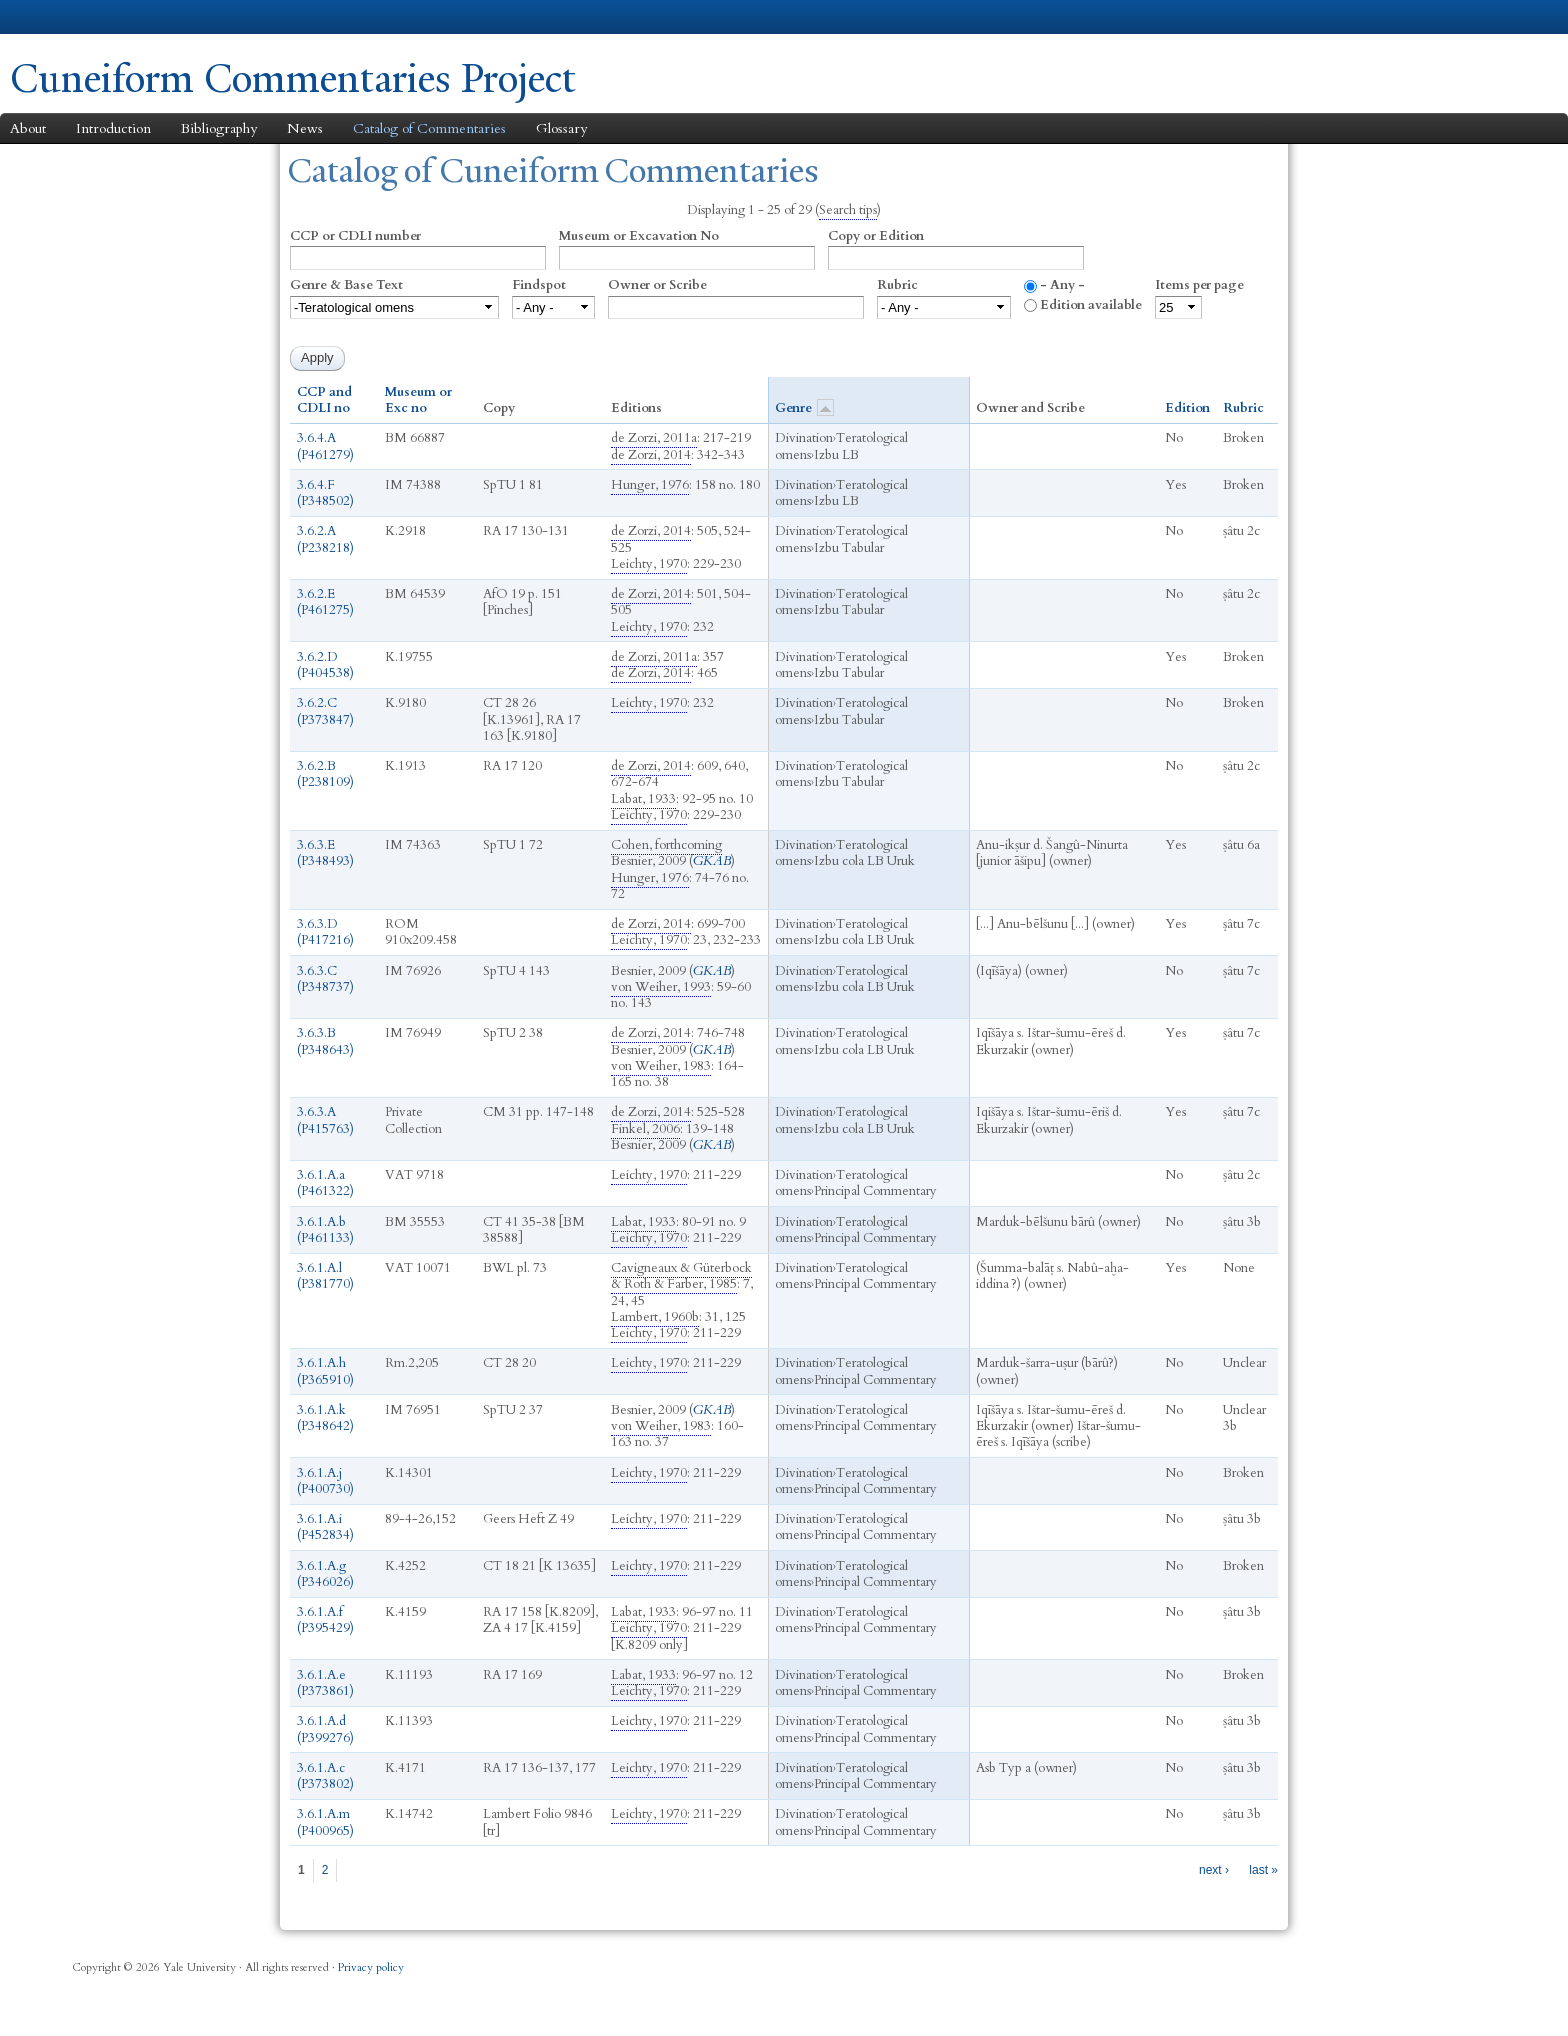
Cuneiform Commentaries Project (293, 78)
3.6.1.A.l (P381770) (325, 1276)
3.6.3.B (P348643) (325, 1041)
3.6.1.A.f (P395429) (325, 1620)
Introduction (113, 128)
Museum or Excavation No (639, 236)
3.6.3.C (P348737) (325, 979)
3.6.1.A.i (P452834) (325, 1527)
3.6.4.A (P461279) (325, 446)
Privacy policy (371, 1967)
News (305, 128)
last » (1263, 1870)
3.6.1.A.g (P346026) (325, 1574)
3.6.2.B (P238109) (325, 774)
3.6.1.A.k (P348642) (325, 1418)
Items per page (1199, 285)
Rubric (897, 285)
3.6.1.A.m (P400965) (325, 1822)
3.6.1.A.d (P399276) (325, 1729)
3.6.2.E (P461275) (325, 602)
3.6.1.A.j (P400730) (325, 1481)
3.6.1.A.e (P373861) (325, 1683)
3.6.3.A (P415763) (325, 1120)
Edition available (1091, 305)
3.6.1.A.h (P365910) (325, 1371)
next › (1214, 1870)
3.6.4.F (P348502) (325, 493)
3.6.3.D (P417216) (325, 932)
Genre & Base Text (346, 285)
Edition (1187, 408)
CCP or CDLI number (355, 236)
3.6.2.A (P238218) (325, 539)
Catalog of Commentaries (429, 128)
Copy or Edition (876, 236)
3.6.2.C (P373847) (325, 711)
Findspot (539, 285)
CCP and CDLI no (324, 400)
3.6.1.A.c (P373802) (325, 1776)
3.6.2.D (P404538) (325, 665)
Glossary (561, 128)
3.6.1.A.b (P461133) (325, 1230)
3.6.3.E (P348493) (325, 853)
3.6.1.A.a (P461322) (325, 1183)
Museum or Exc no (418, 400)
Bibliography (219, 128)
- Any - (1062, 285)
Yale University (66, 17)
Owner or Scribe (657, 285)
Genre (804, 407)
